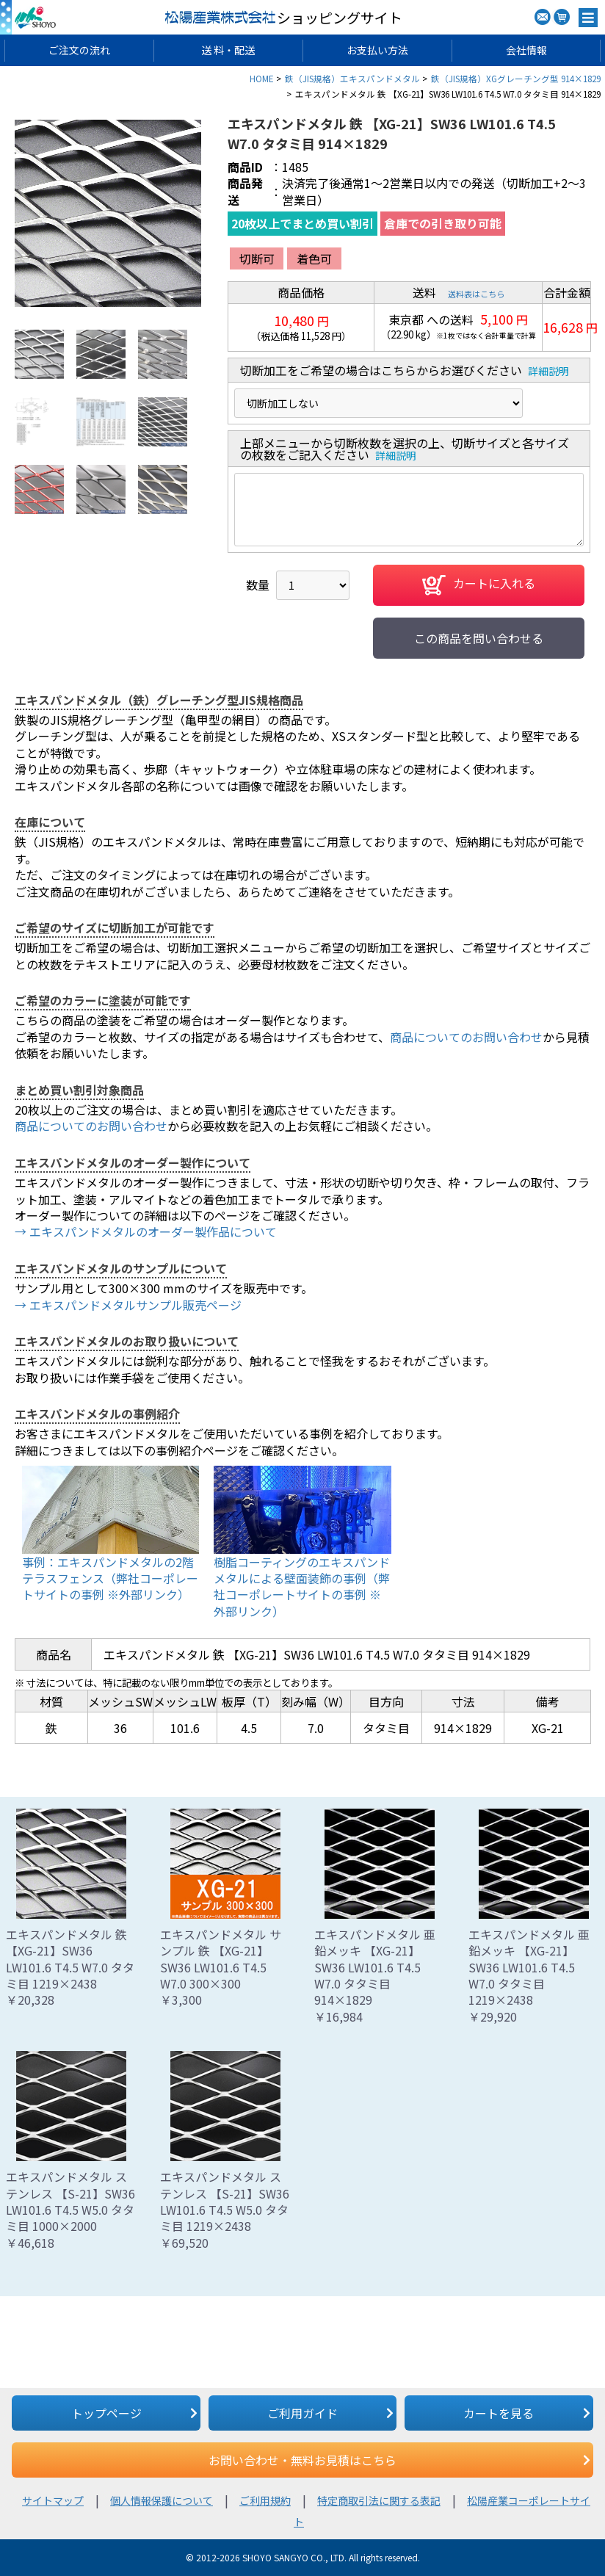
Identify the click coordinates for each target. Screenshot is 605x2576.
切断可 (257, 258)
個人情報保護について (161, 2500)
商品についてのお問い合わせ (466, 1037)
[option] (108, 213)
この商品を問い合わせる (478, 638)
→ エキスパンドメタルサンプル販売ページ (128, 1305)
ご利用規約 (265, 2500)
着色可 (314, 258)
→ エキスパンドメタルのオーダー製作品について (146, 1231)
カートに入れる (478, 585)
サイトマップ (53, 2500)
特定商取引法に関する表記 (379, 2500)
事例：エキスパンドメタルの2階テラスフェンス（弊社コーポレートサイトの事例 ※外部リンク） (110, 1578)
